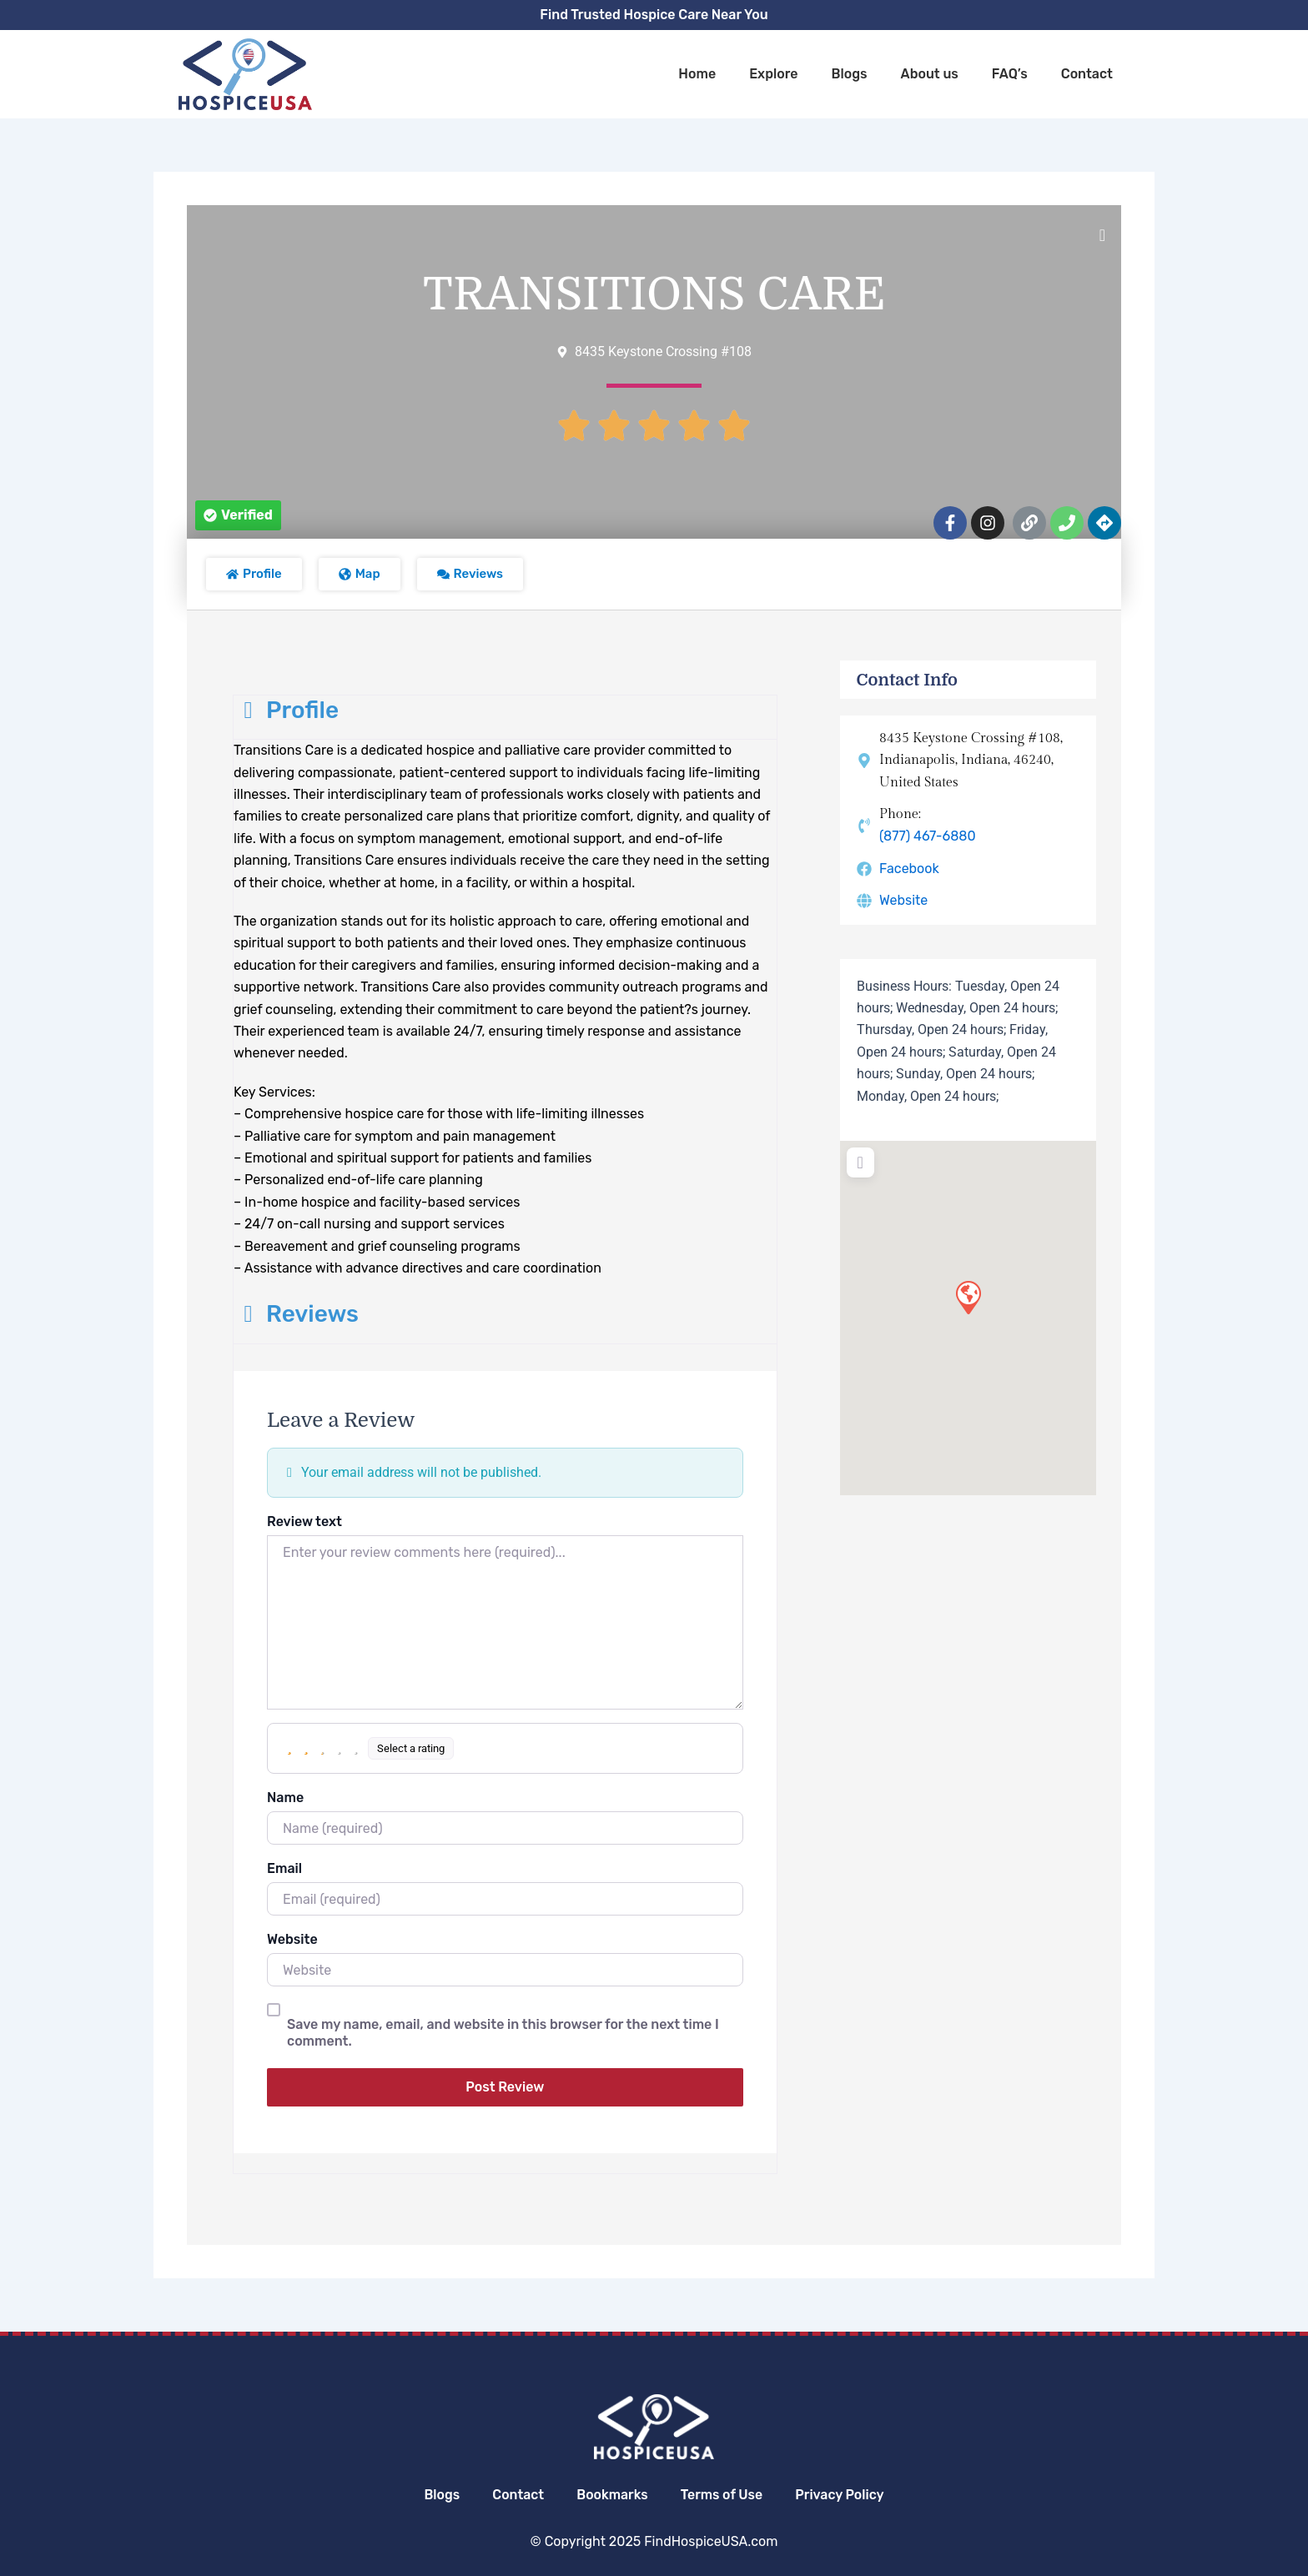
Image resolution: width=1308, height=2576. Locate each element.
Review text (304, 1521)
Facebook (909, 868)
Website (292, 1939)
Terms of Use (723, 2495)
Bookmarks (611, 2495)
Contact (1087, 74)
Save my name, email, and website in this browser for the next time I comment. (503, 2032)
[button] (238, 515)
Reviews (296, 1314)
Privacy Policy (842, 2495)
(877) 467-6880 (927, 836)
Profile (286, 710)
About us (929, 74)
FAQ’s (1010, 74)
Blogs (849, 74)
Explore (773, 74)
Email (284, 1868)
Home (697, 74)
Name (285, 1797)
